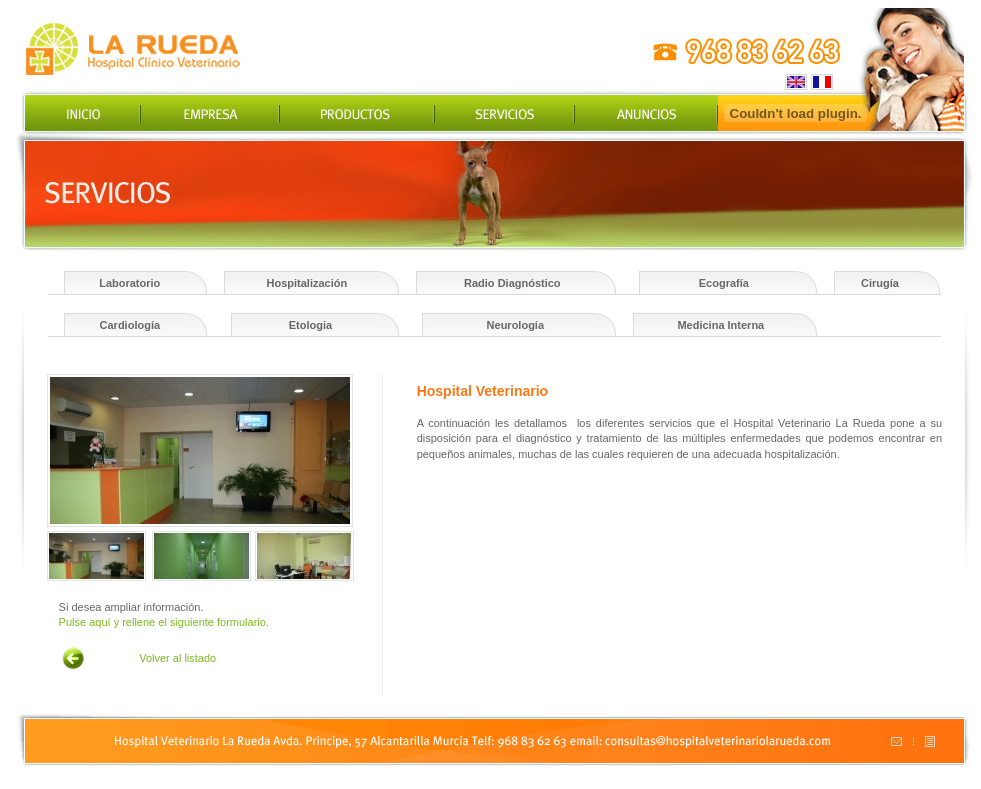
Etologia (310, 325)
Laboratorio (129, 283)
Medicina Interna (720, 325)
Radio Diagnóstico (512, 283)
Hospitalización (307, 283)
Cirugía (880, 283)
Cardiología (130, 325)
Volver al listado (177, 658)
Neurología (515, 325)
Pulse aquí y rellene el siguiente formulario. (164, 622)
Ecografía (724, 283)
